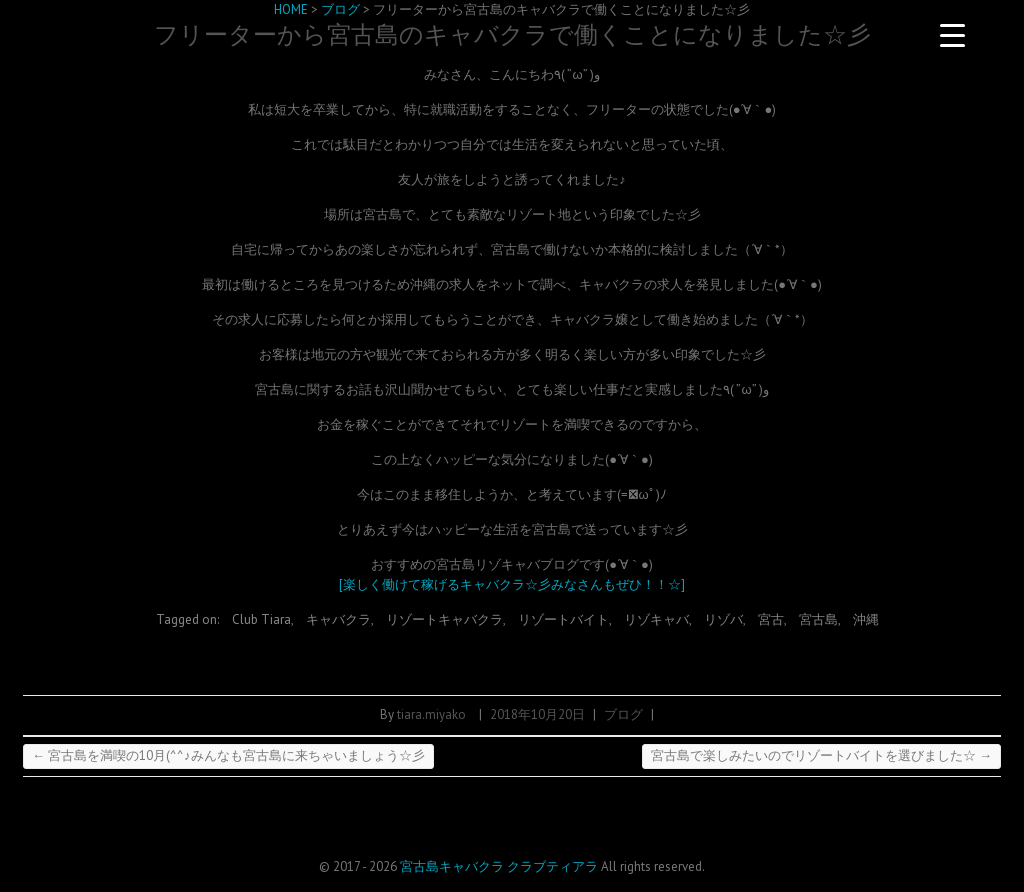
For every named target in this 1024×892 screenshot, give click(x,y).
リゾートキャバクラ (444, 619)
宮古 (771, 619)
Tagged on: (189, 619)
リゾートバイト (563, 619)
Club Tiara (261, 619)
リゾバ (723, 619)
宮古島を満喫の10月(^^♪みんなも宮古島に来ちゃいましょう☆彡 (228, 755)
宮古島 (818, 619)
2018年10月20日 (537, 714)
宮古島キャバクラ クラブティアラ (499, 866)
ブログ (623, 714)
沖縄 (866, 619)
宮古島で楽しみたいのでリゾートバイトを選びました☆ (821, 755)
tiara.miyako (431, 714)
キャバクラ (338, 619)
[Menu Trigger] (953, 35)
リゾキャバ (656, 619)
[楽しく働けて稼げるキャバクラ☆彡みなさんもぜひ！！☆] (512, 584)
